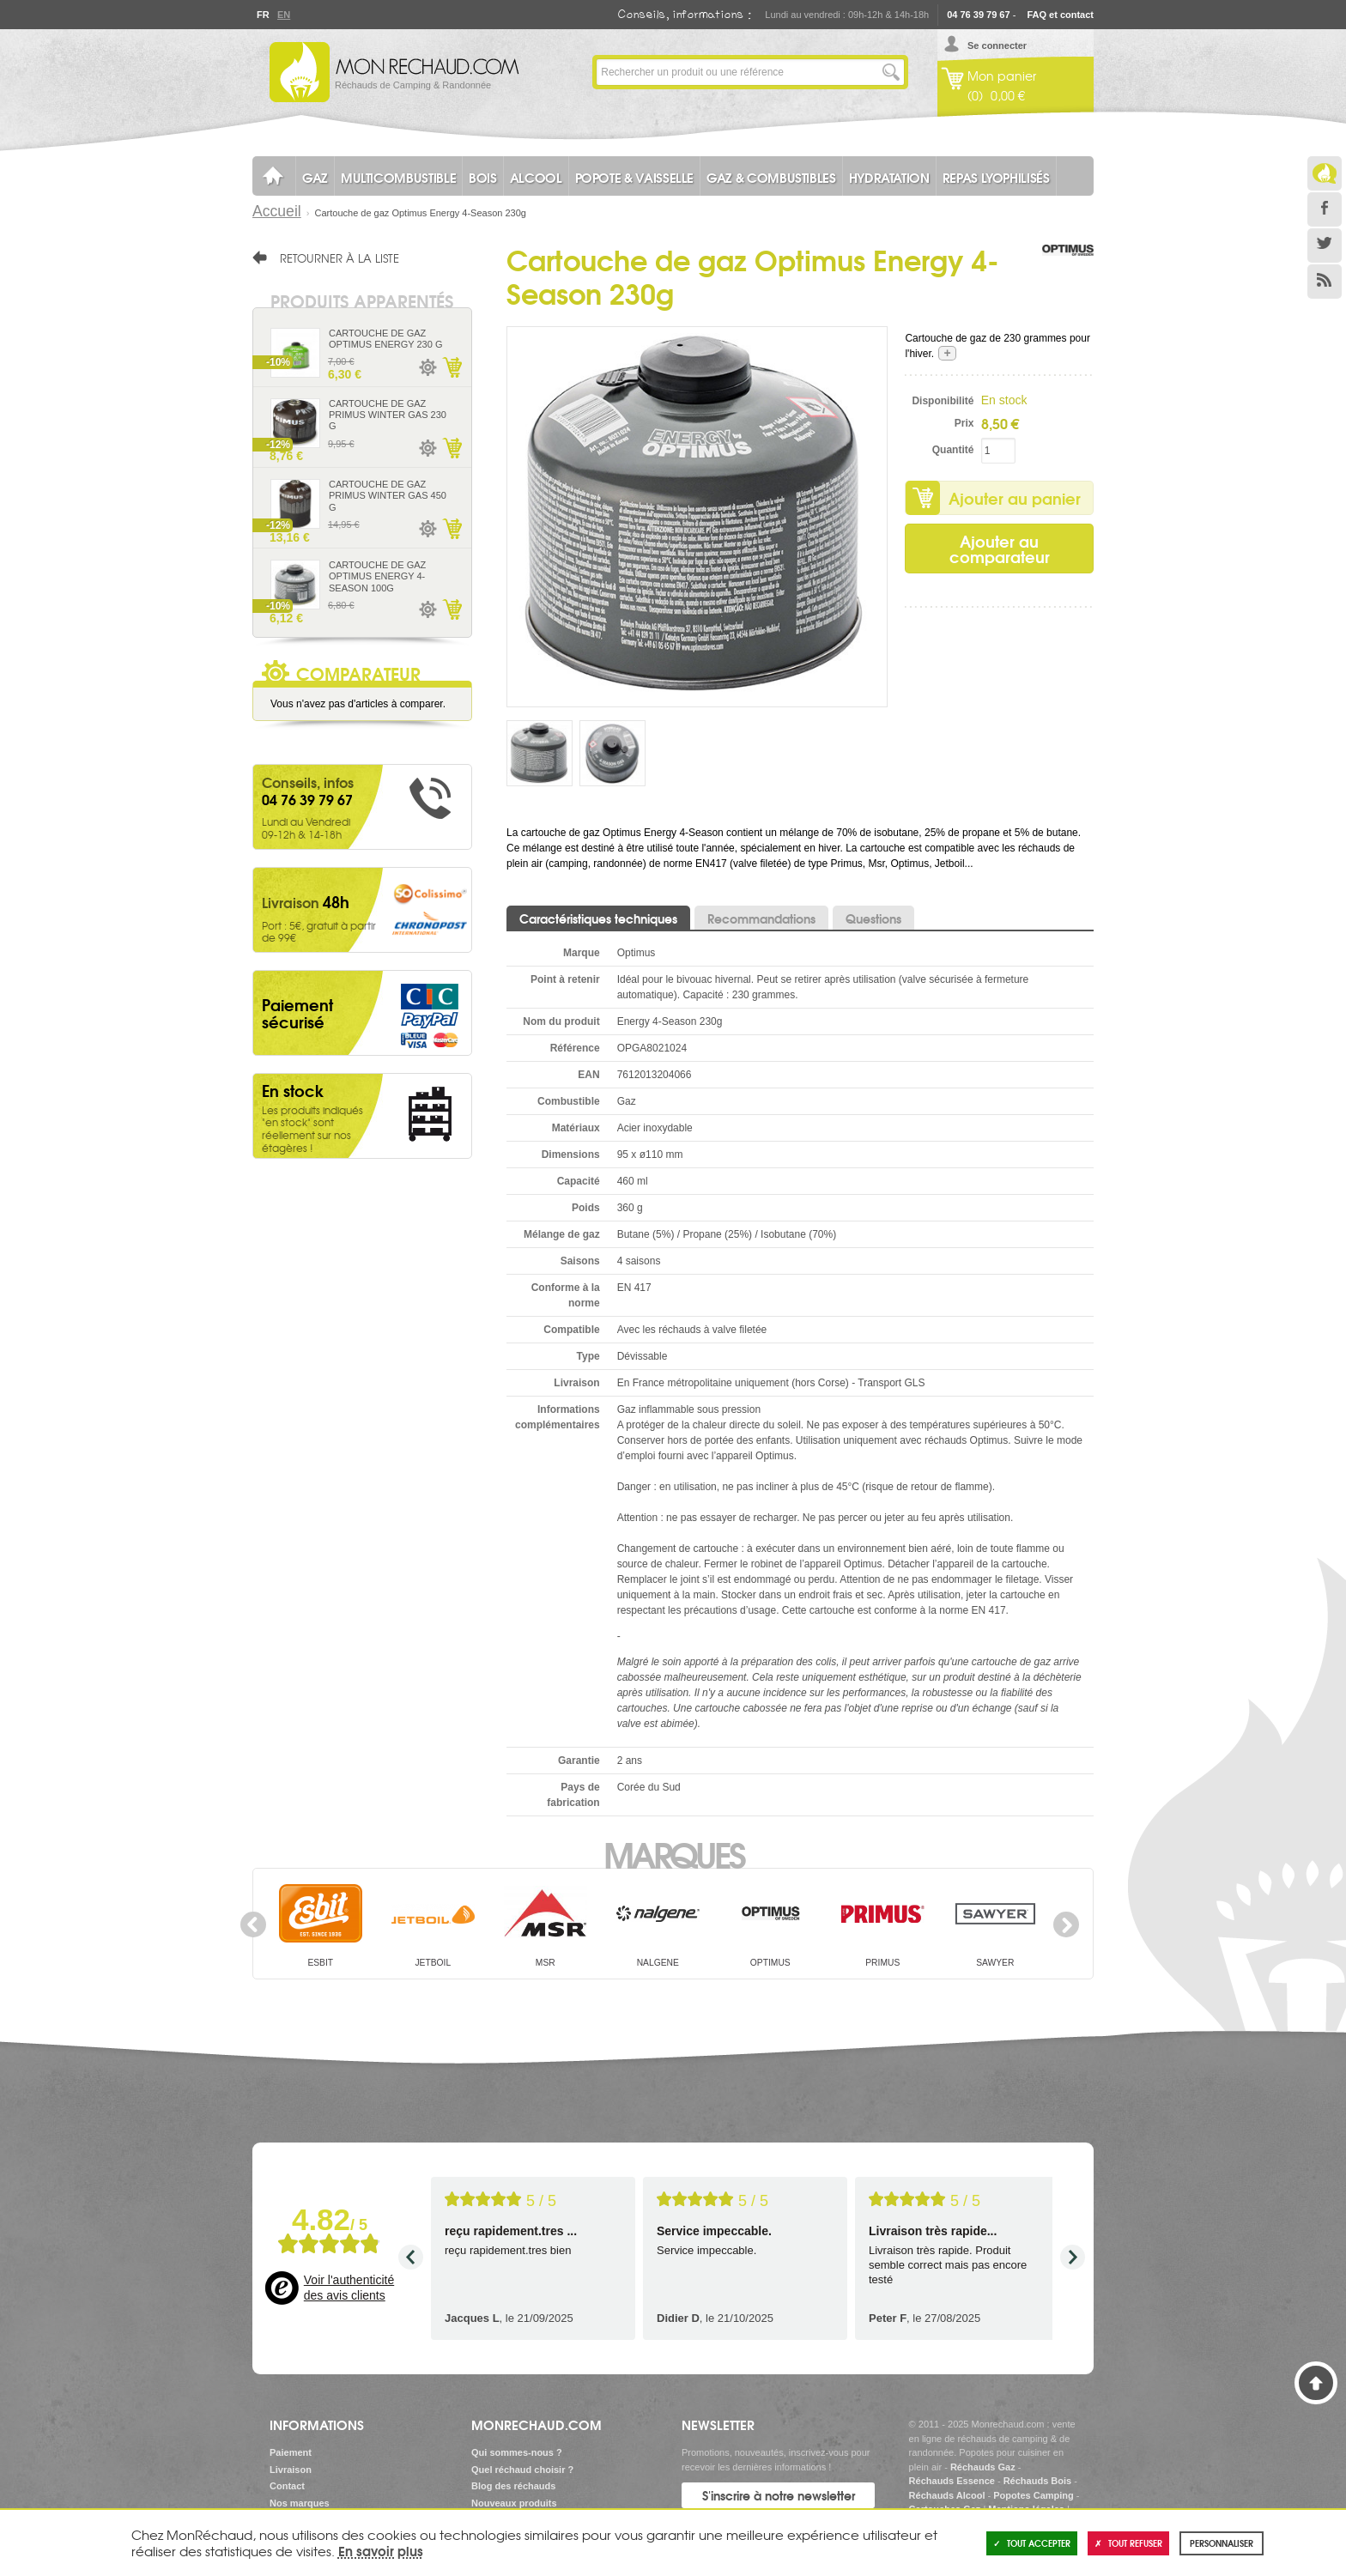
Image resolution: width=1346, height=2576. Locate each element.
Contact (287, 2486)
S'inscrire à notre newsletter (778, 2495)
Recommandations (761, 918)
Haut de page (1315, 2382)
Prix (964, 423)
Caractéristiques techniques (598, 918)
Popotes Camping (1033, 2495)
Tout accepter (1031, 2543)
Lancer (891, 72)
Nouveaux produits (514, 2503)
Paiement (291, 2452)
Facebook (1324, 209)
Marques (673, 1853)
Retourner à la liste (339, 257)
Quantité (953, 450)
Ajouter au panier (1015, 498)
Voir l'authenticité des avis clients (349, 2287)
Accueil (276, 211)
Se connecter (997, 45)
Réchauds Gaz (983, 2467)
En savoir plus (380, 2550)
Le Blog (1324, 173)
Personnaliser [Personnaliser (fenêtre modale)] (1221, 2543)
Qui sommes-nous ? (516, 2452)
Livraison (291, 2469)
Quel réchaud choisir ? (522, 2469)
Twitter (1324, 245)
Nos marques (300, 2503)
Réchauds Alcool (947, 2495)
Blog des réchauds (513, 2486)
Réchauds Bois (1037, 2481)
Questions (873, 918)
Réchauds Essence (952, 2481)
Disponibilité (942, 401)
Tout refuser (1128, 2543)
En (283, 14)
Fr (263, 14)
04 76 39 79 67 (978, 14)
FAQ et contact (1060, 14)
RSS (1324, 281)
